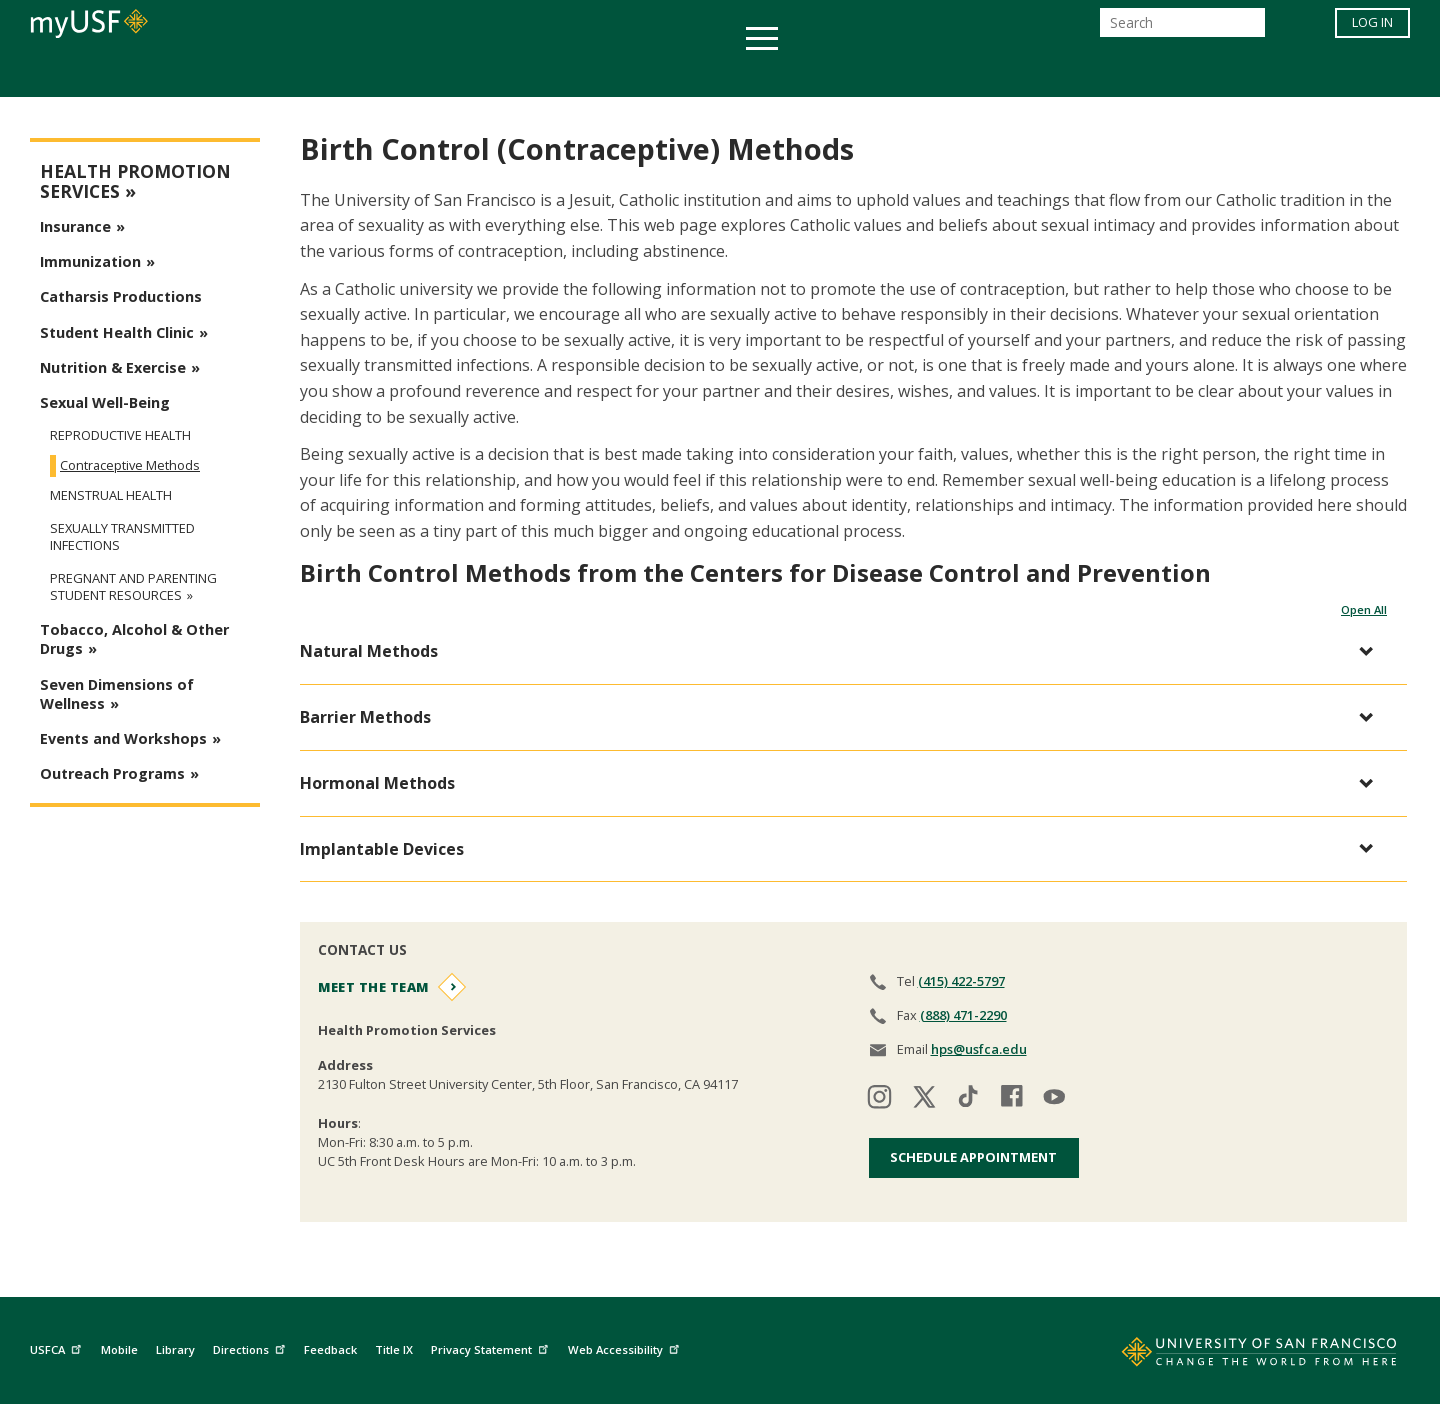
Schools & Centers (1073, 73)
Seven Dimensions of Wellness (117, 694)
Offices (931, 73)
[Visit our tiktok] (968, 1099)
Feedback (330, 1349)
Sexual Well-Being (105, 402)
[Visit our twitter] (924, 1099)
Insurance (75, 226)
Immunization (90, 261)
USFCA (58, 1346)
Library (175, 1349)
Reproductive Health (120, 435)
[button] (843, 651)
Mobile (119, 1349)
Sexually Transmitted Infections (122, 537)
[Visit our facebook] (1012, 1099)
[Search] (1182, 28)
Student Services (480, 73)
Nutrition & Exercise (113, 367)
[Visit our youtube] (1056, 1099)
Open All (1364, 609)
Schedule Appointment (973, 1157)
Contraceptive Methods (130, 465)
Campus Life (819, 73)
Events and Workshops (123, 738)
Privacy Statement (492, 1346)
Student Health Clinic (117, 332)
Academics (332, 73)
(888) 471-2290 (963, 1015)
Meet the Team (373, 987)
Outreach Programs (112, 773)
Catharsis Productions (121, 296)
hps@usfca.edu (979, 1049)
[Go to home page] (1237, 1356)
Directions (251, 1346)
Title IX (394, 1349)
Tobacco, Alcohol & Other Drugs (134, 639)
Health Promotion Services (135, 181)
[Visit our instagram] (880, 1099)
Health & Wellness (661, 73)
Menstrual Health (111, 495)
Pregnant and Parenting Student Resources (133, 587)
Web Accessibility (626, 1346)
